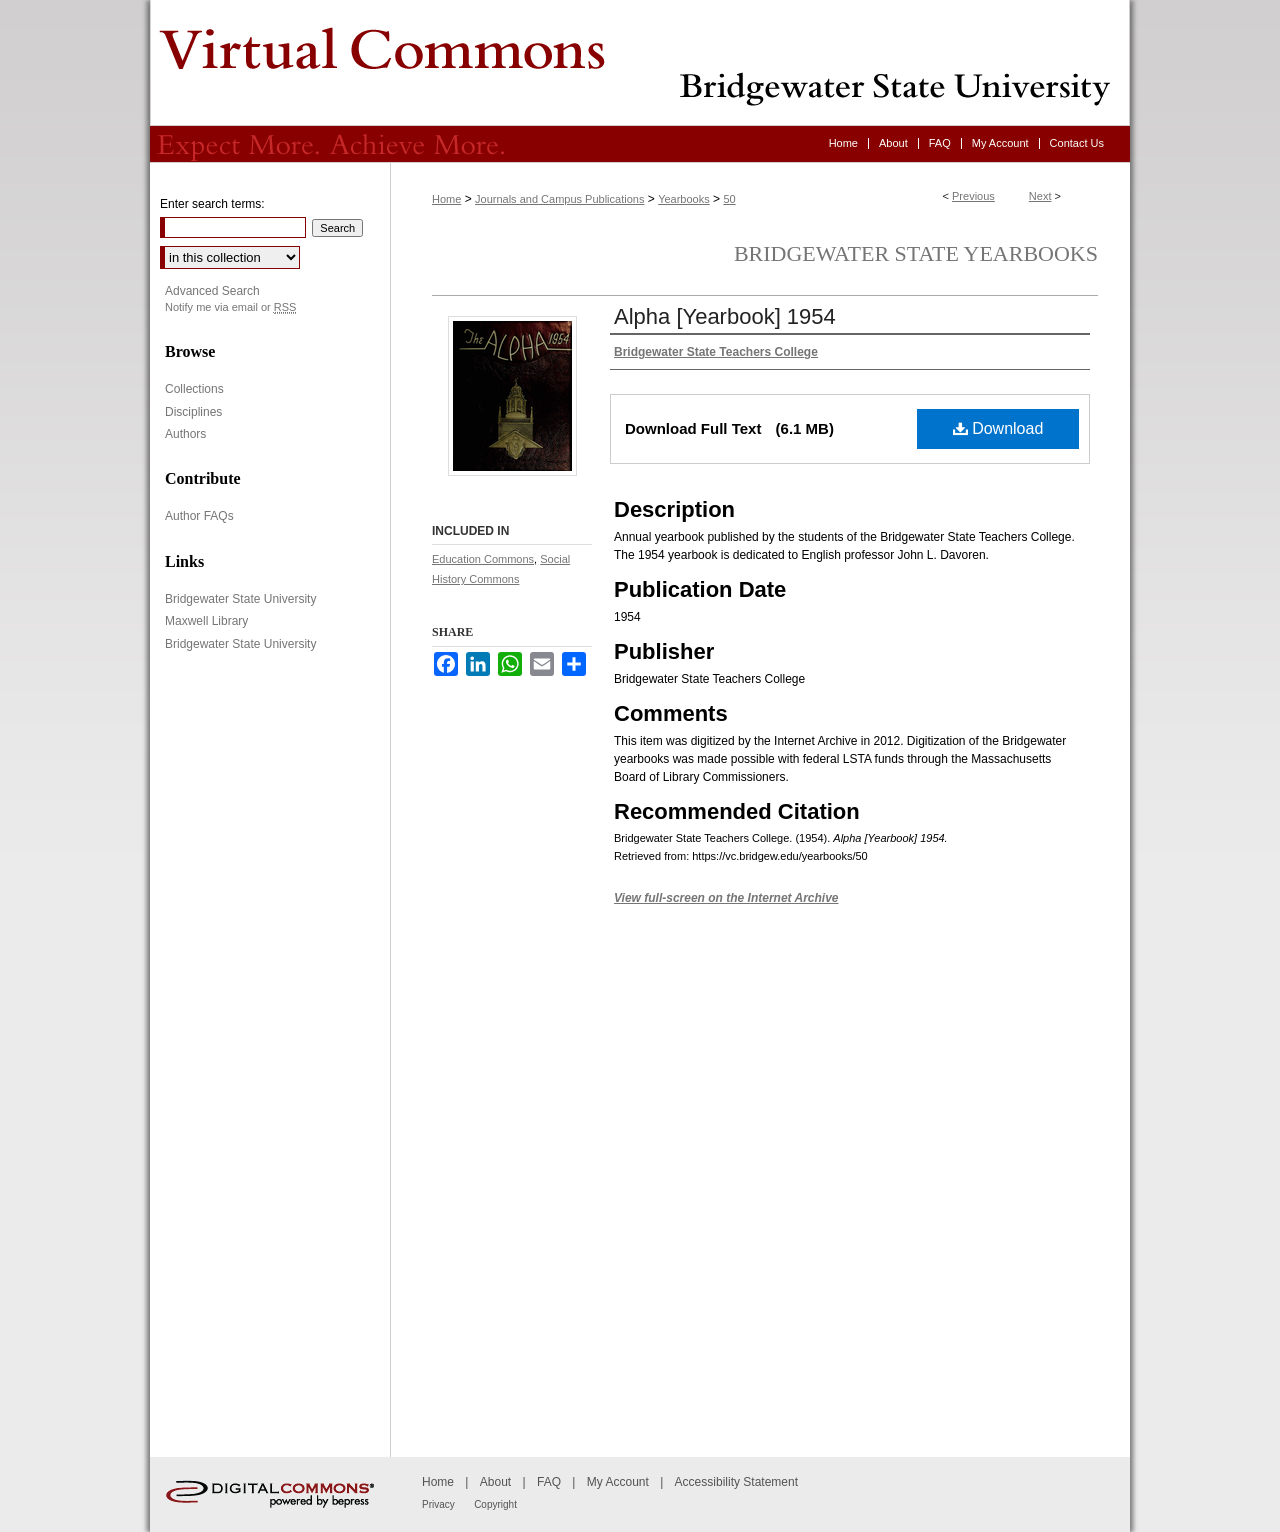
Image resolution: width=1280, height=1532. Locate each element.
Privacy (438, 1504)
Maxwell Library (206, 621)
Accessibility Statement (736, 1482)
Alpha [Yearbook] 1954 (725, 316)
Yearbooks (684, 199)
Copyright (495, 1504)
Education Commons (483, 559)
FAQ (549, 1482)
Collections (194, 389)
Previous (973, 196)
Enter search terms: (212, 204)
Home (446, 199)
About (495, 1482)
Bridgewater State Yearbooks (916, 253)
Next (1040, 196)
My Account (618, 1482)
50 (729, 199)
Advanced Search (212, 291)
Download (998, 428)
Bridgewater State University (240, 599)
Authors (185, 434)
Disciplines (193, 412)
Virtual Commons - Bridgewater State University (640, 63)
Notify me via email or (230, 307)
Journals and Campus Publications (559, 199)
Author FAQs (199, 516)
